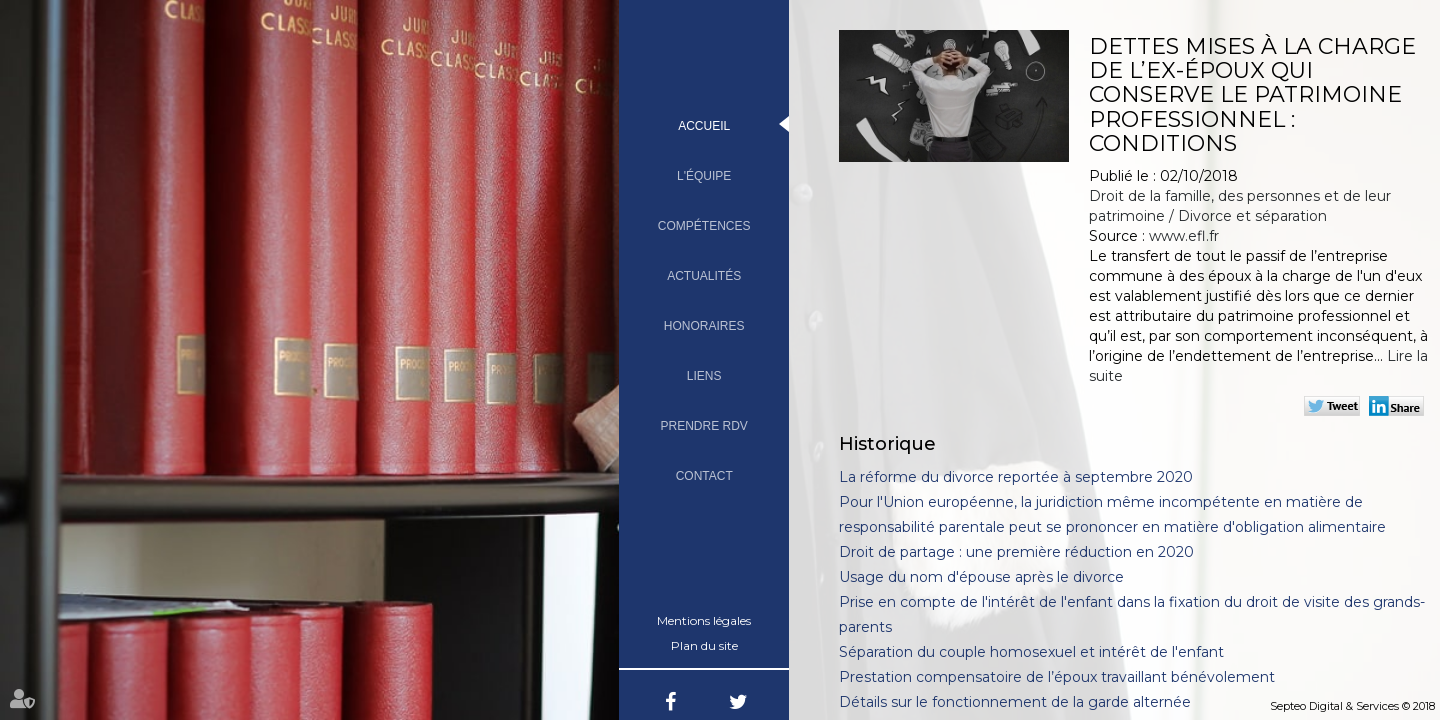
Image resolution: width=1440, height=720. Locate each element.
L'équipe (704, 176)
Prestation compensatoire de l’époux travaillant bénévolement (1057, 677)
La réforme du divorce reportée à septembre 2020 (1016, 477)
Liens (704, 376)
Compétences (704, 226)
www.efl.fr (1184, 236)
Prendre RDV (704, 426)
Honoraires (704, 326)
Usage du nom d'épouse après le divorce (981, 577)
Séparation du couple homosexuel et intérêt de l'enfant (1031, 652)
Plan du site (704, 645)
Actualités (704, 276)
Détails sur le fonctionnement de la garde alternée (1015, 702)
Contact (704, 476)
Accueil (704, 126)
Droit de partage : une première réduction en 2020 (1016, 552)
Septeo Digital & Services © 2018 (1352, 706)
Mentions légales (704, 620)
